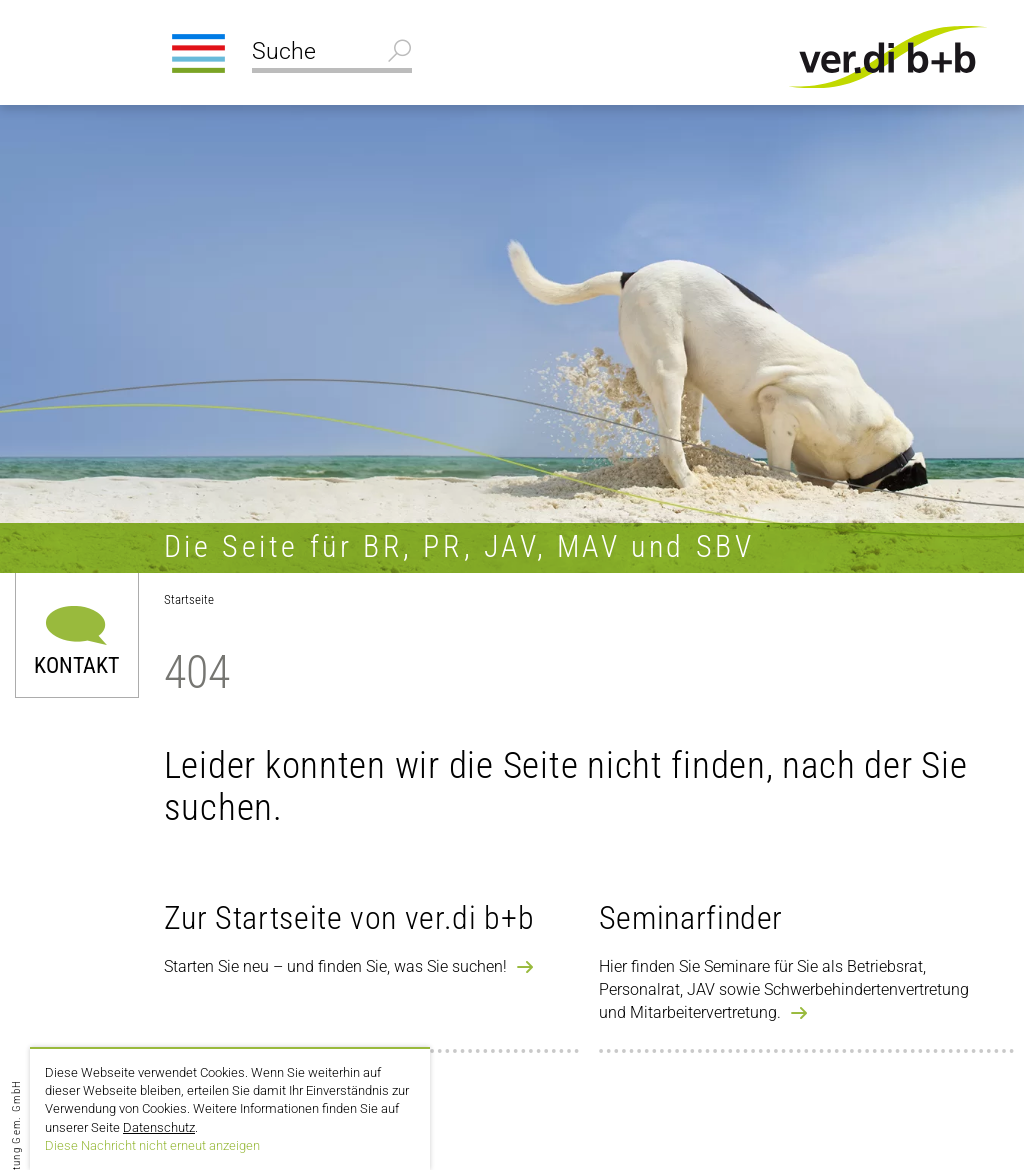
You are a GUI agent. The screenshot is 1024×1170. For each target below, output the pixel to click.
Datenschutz (159, 1127)
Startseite (189, 599)
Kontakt (76, 664)
